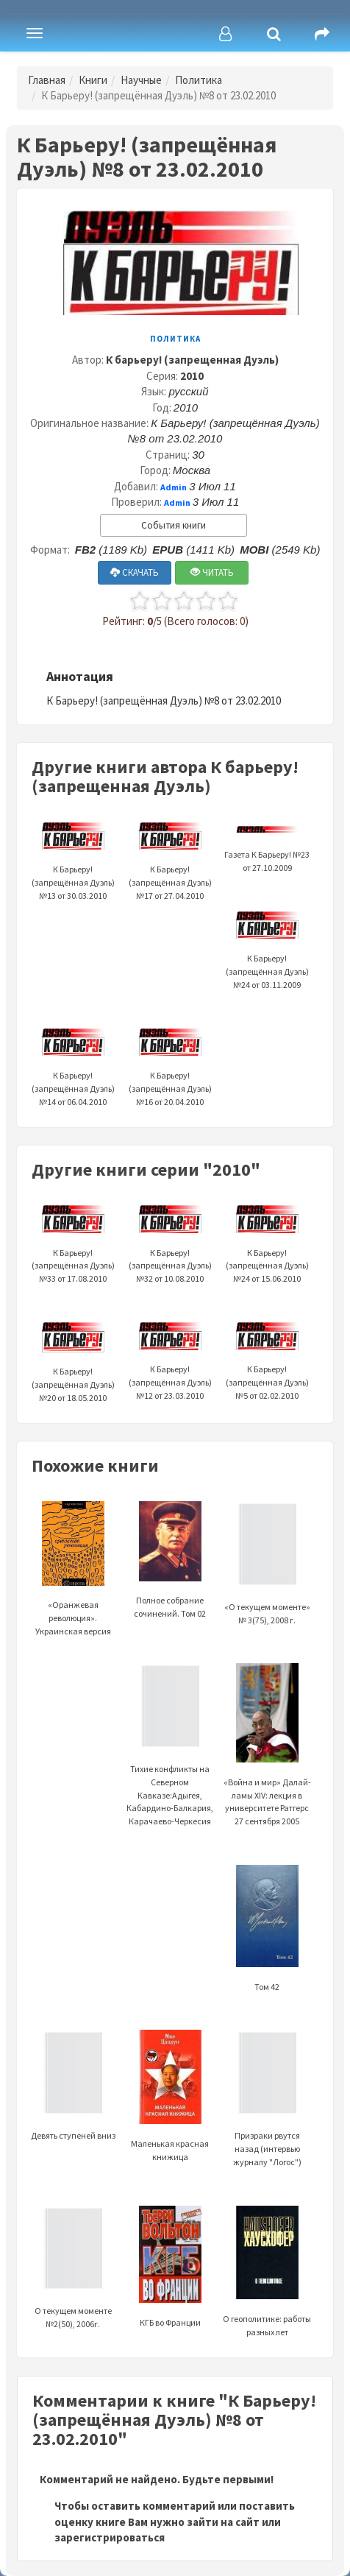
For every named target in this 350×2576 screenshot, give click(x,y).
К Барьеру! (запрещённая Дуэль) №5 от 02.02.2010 (267, 1365)
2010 (192, 376)
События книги (173, 525)
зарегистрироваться (109, 2537)
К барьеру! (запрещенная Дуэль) (192, 360)
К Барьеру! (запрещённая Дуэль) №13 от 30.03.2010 (73, 864)
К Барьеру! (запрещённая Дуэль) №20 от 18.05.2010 (73, 1366)
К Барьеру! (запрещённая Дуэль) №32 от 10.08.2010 (170, 1248)
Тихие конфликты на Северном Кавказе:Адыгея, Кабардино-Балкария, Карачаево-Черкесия (169, 1763)
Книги (93, 80)
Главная (46, 80)
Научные (141, 80)
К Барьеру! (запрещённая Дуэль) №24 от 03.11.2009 (267, 954)
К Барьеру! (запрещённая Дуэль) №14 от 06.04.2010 (73, 1071)
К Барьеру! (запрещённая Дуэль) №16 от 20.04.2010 (170, 1071)
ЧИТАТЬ (212, 572)
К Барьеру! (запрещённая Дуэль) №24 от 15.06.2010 (267, 1248)
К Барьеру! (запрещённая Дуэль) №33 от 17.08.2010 (73, 1248)
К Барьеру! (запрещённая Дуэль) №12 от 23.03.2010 (170, 1365)
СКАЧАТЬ (134, 572)
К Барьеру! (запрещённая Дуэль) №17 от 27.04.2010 (170, 864)
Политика (198, 80)
